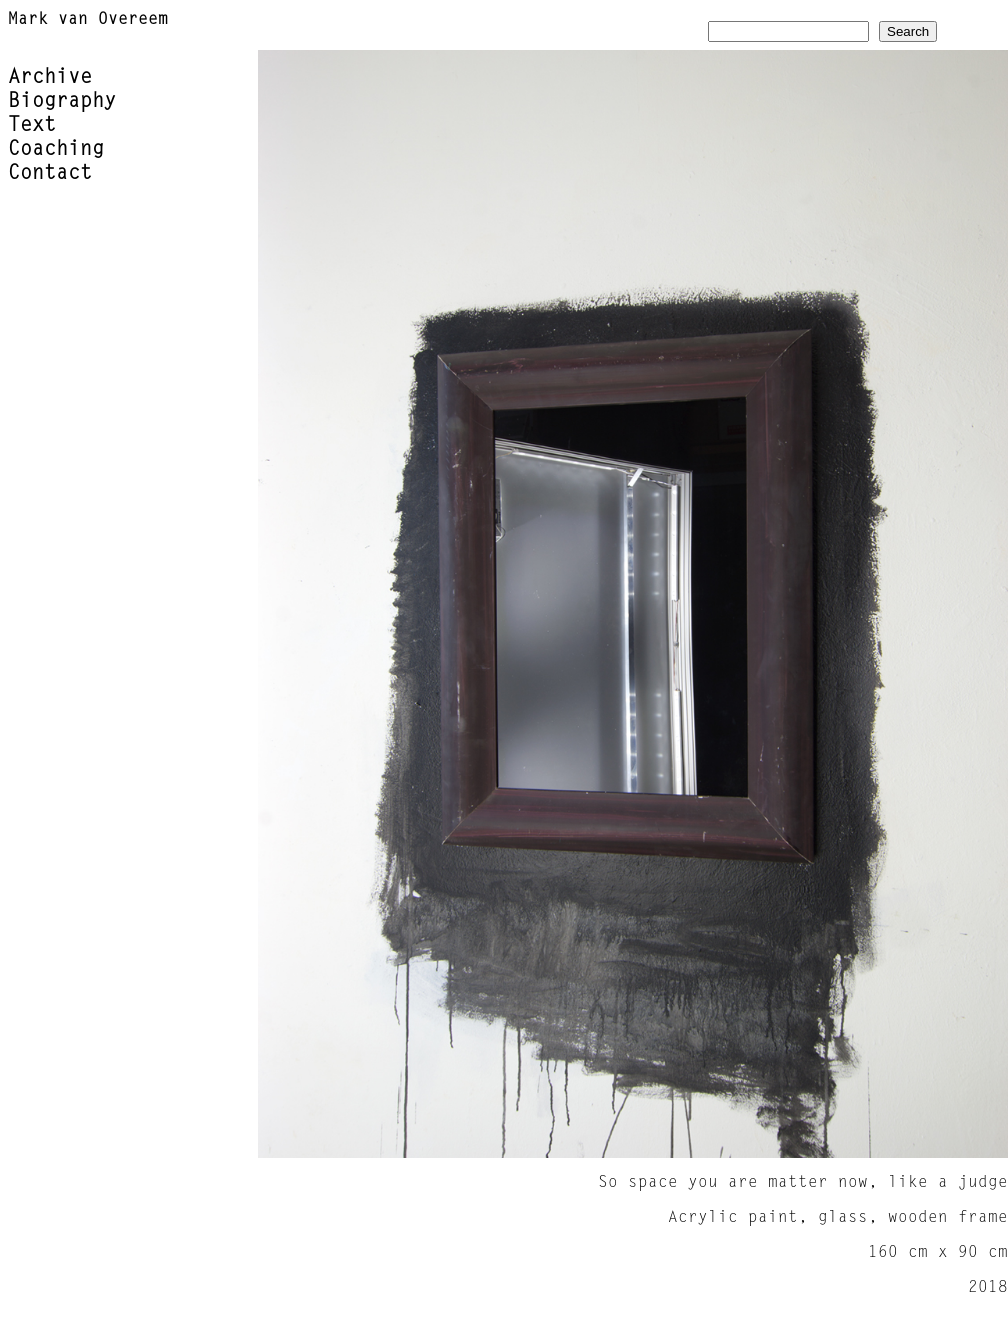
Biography (62, 102)
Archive (50, 78)
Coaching (56, 150)
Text (32, 126)
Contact (50, 174)
